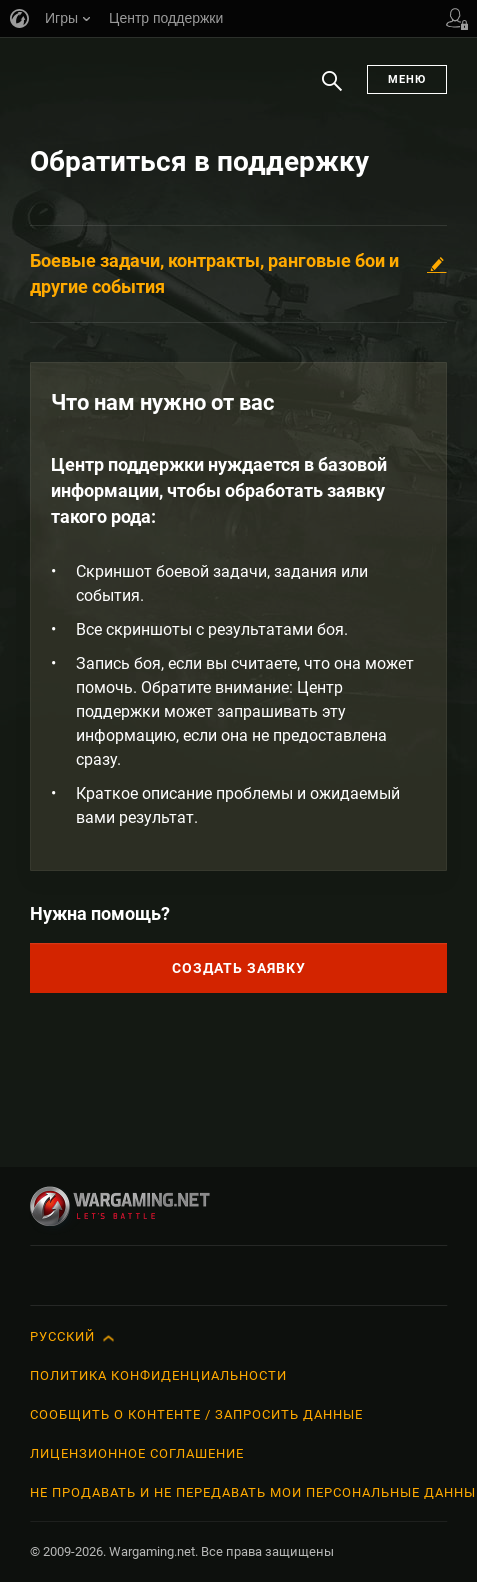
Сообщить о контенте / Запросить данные (196, 1414)
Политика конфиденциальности (158, 1375)
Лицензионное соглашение (137, 1453)
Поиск (332, 91)
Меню (407, 79)
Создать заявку (239, 968)
